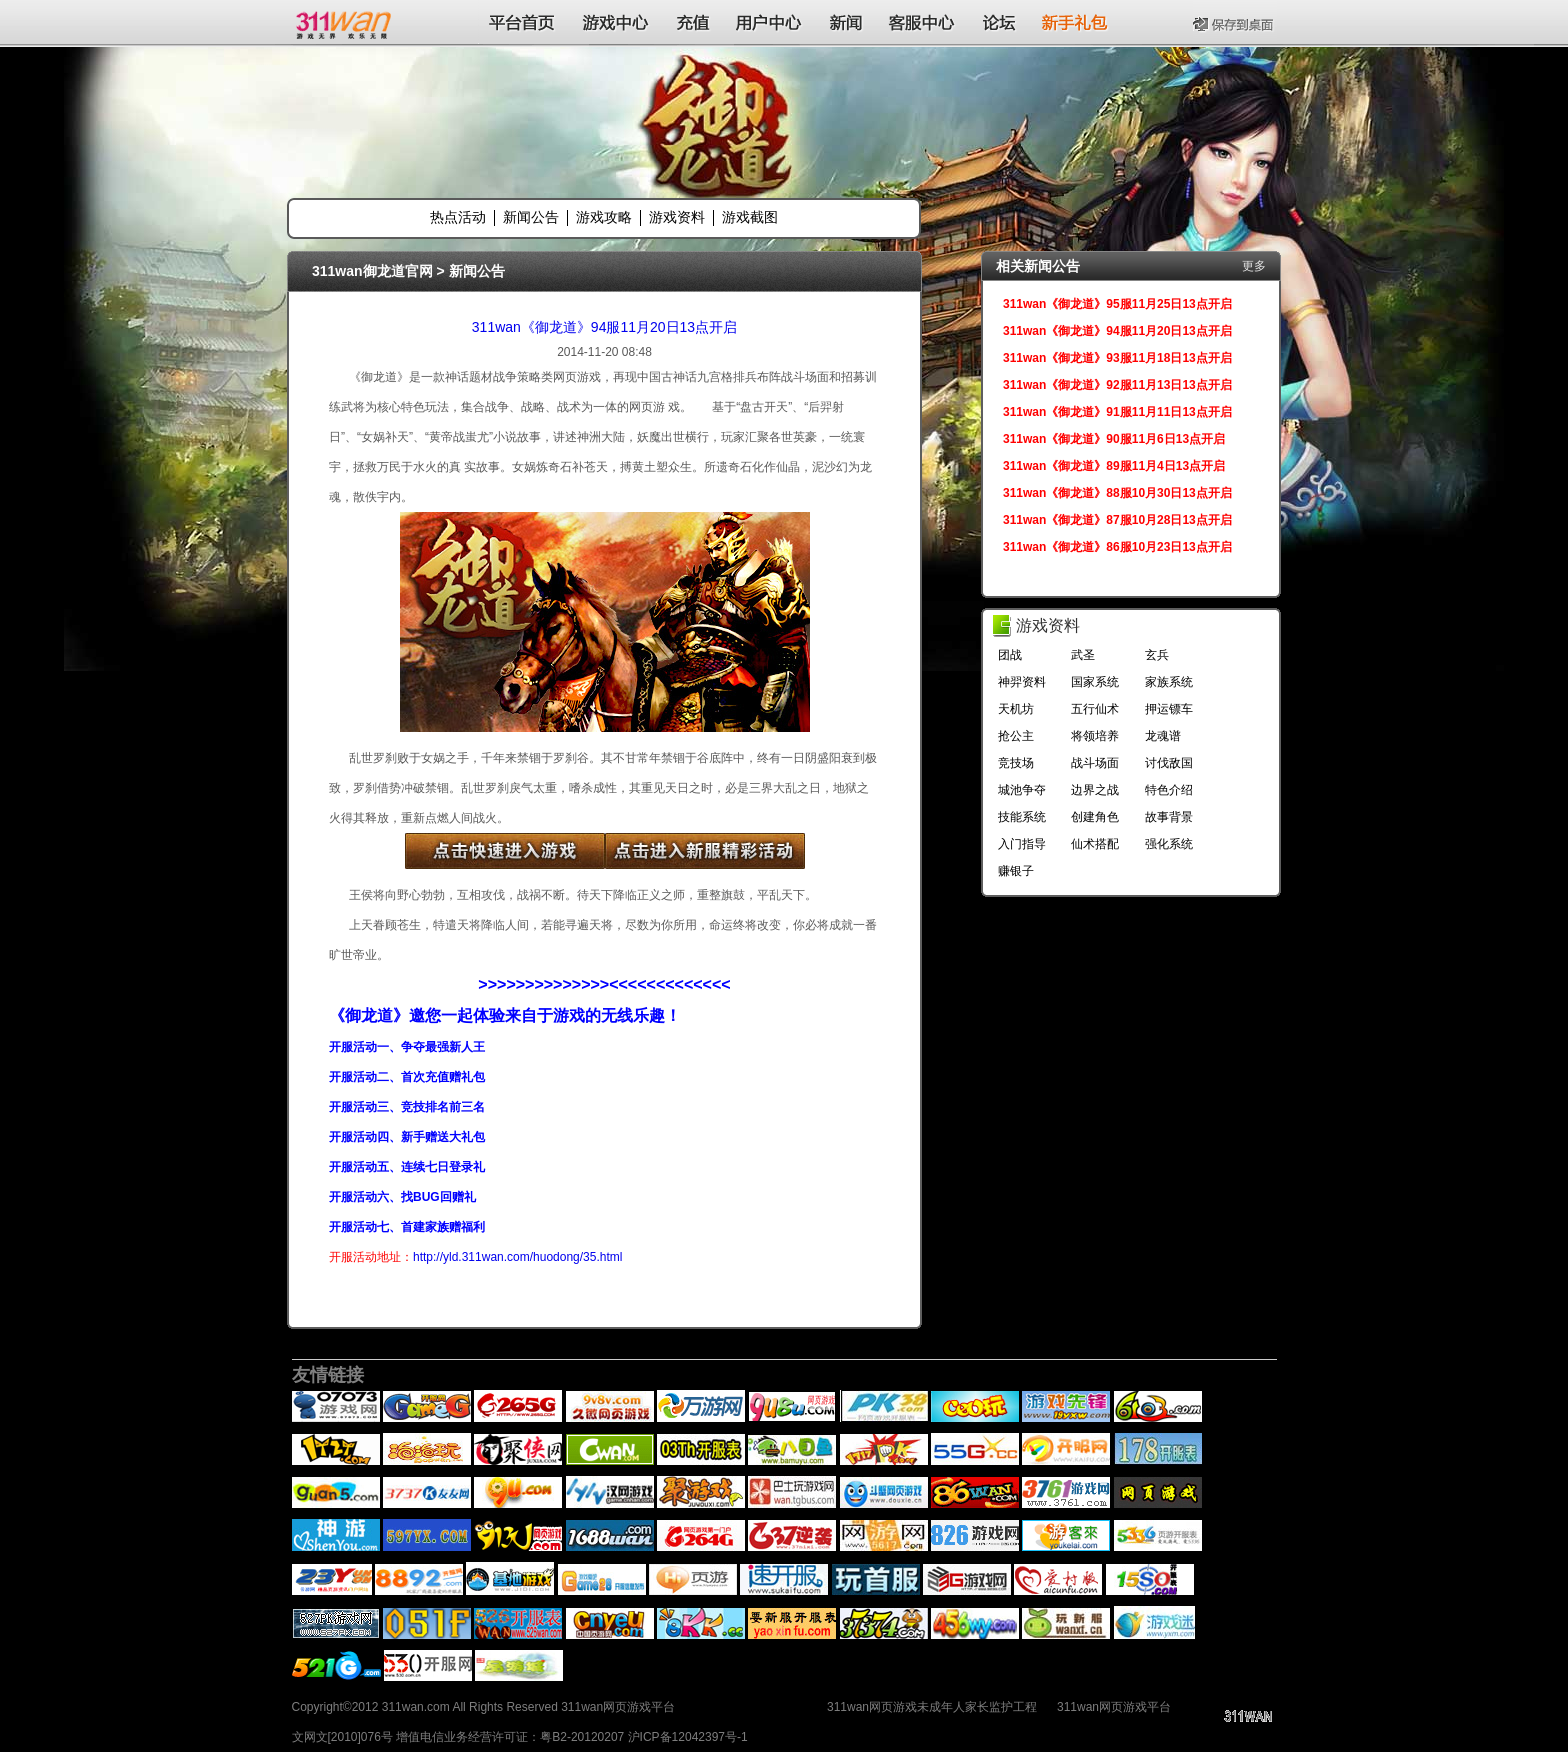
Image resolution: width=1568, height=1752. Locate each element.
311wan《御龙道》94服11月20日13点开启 (604, 327)
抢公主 (1016, 736)
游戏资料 (677, 217)
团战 (1010, 655)
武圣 (1083, 655)
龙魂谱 (1163, 736)
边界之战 (1095, 790)
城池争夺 (1022, 790)
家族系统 (1169, 682)
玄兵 (1157, 655)
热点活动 (458, 217)
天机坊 (1016, 709)
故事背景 (1169, 817)
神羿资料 (1022, 682)
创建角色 (1095, 817)
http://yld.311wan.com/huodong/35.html (517, 1257)
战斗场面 (1095, 763)
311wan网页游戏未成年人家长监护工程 (932, 1707)
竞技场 (1016, 763)
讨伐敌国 (1169, 763)
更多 (1254, 266)
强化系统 (1169, 844)
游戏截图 (750, 217)
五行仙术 (1095, 709)
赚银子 (1016, 871)
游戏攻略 (604, 217)
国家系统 (1095, 682)
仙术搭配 (1095, 844)
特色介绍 (1169, 790)
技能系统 (1022, 817)
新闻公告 (531, 217)
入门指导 (1022, 844)
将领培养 (1095, 736)
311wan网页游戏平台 (1114, 1707)
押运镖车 (1169, 709)
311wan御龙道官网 (372, 271)
